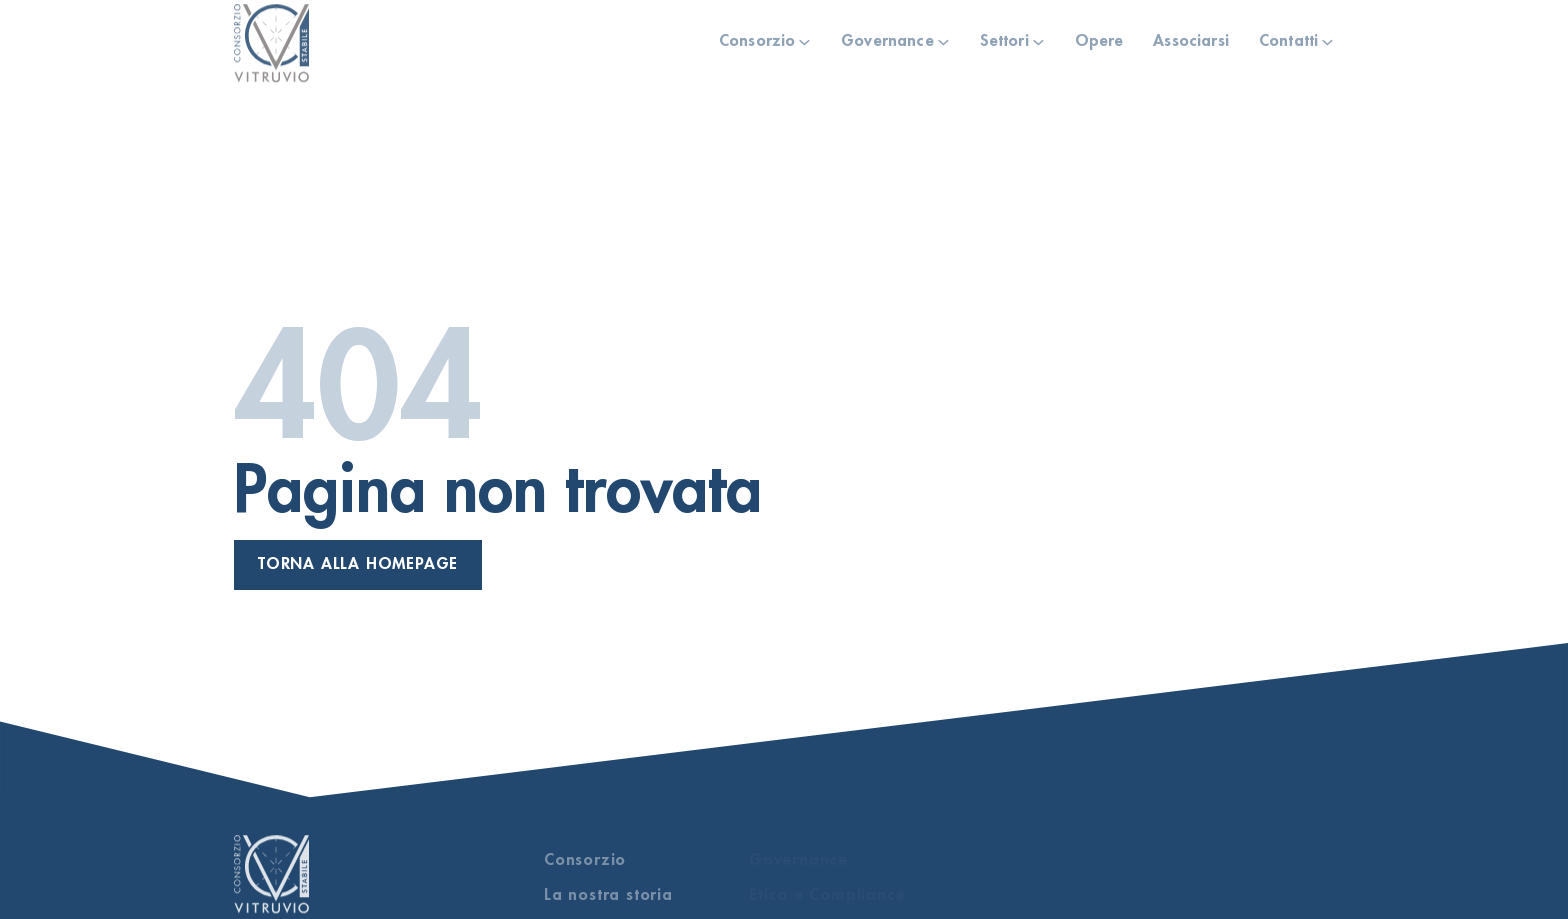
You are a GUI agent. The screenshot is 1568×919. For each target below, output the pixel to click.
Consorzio (757, 34)
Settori (1004, 34)
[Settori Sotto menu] (1038, 35)
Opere (1099, 34)
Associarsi (1191, 34)
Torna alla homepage (358, 564)
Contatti (1288, 34)
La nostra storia (608, 895)
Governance (887, 34)
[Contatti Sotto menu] (1327, 35)
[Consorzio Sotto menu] (804, 35)
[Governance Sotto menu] (943, 35)
